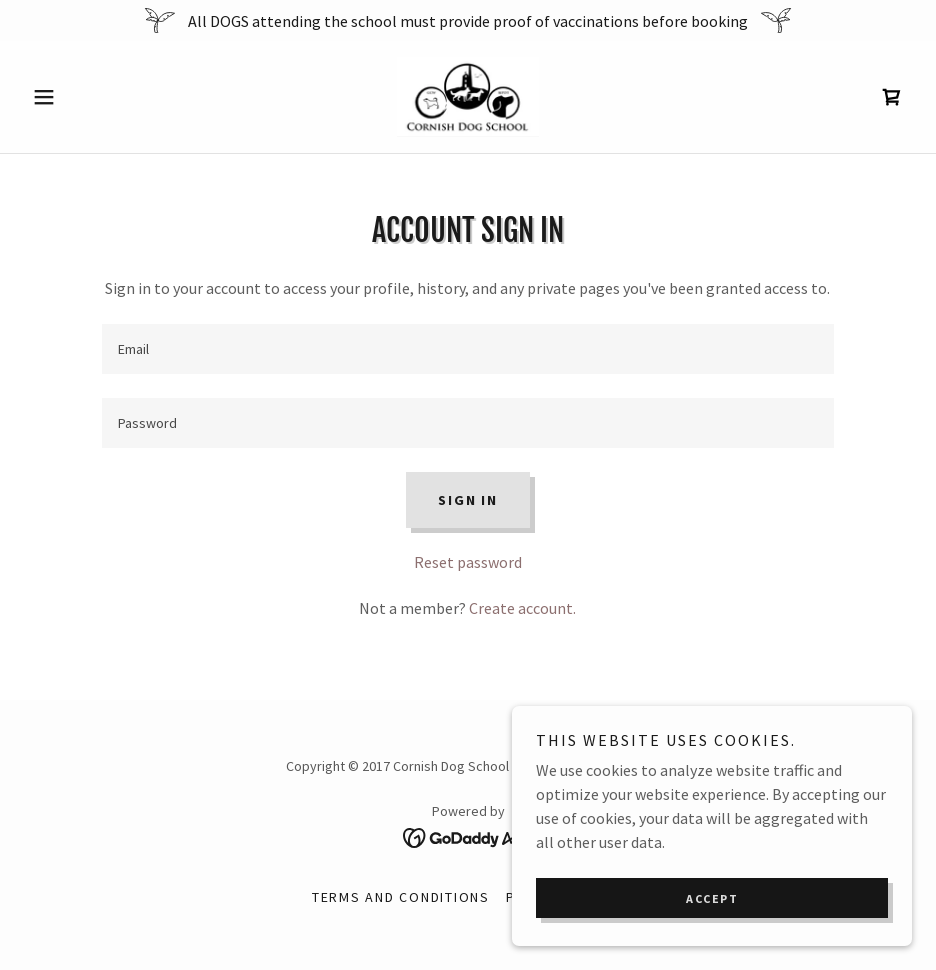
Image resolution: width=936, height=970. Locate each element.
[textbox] (468, 349)
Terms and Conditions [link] (401, 897)
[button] (90, 97)
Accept (712, 898)
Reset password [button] (468, 562)
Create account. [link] (522, 608)
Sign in (467, 500)
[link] (468, 97)
